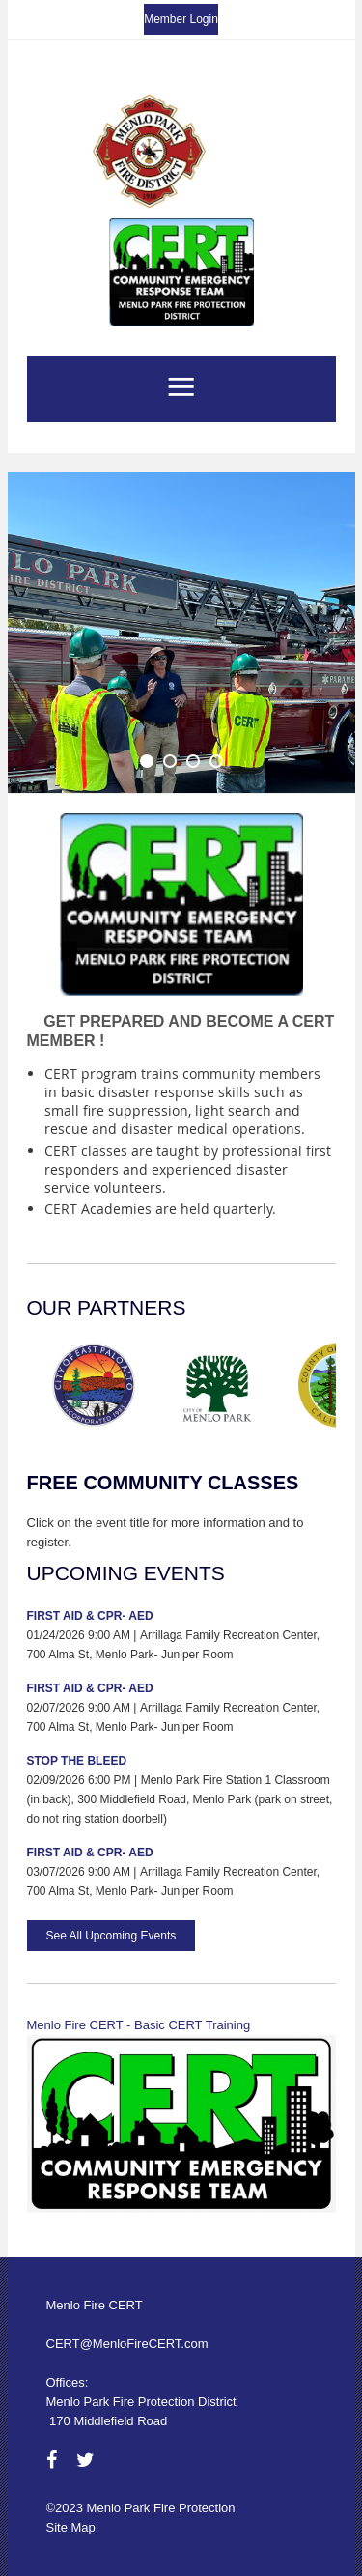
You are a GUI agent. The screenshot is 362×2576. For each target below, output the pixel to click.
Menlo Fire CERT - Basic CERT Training (139, 2025)
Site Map (71, 2527)
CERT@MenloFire (97, 2343)
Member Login (181, 19)
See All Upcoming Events (111, 1935)
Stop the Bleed (77, 1761)
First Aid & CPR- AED (90, 1616)
